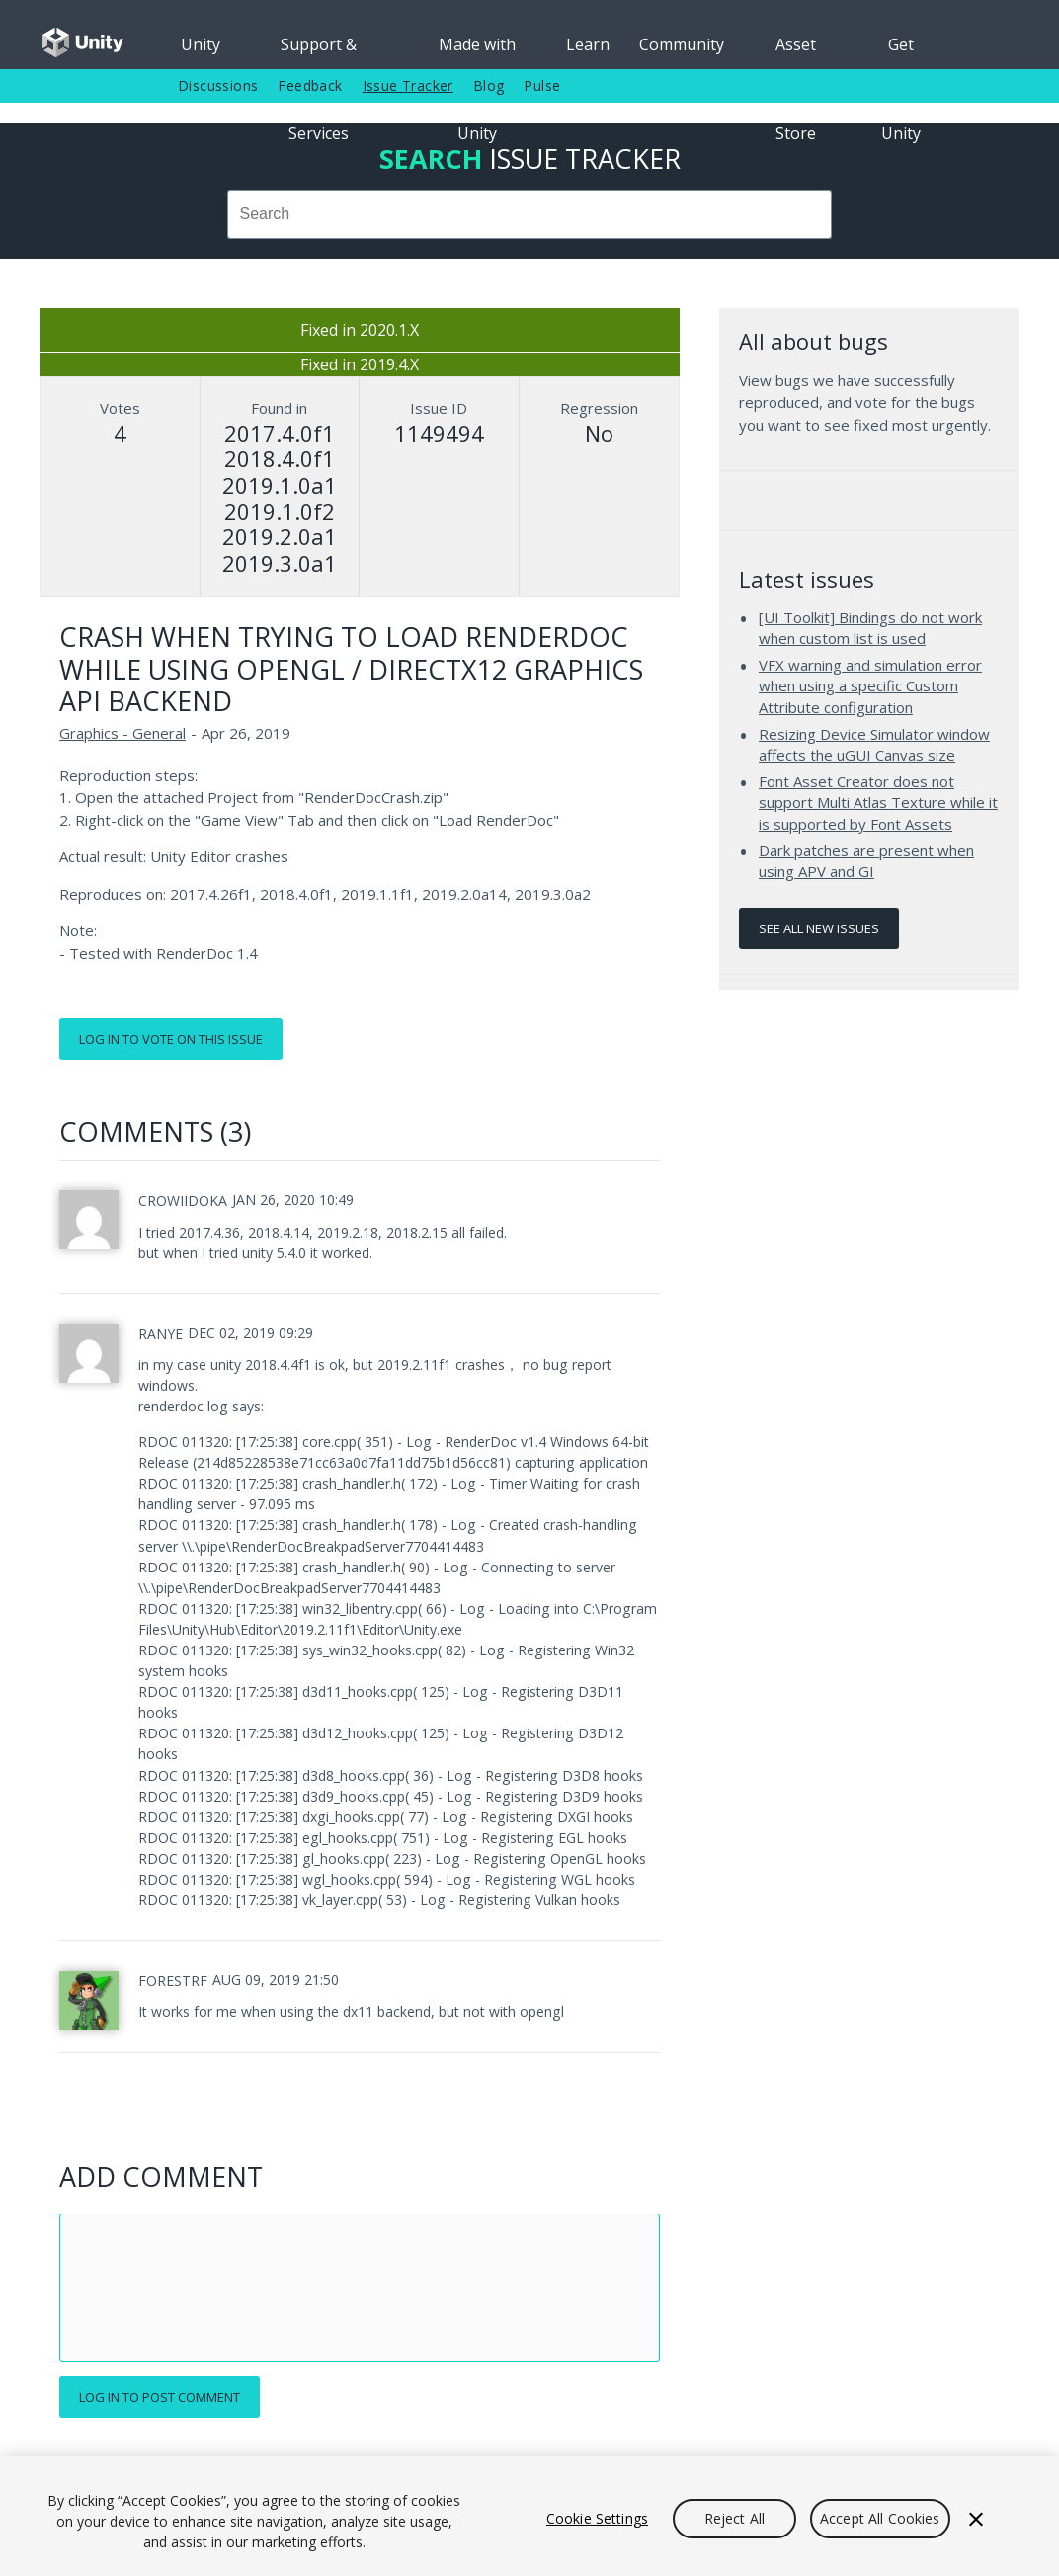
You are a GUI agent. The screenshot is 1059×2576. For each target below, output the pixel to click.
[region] (529, 2516)
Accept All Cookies (880, 2518)
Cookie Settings (597, 2518)
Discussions (218, 85)
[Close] (976, 2518)
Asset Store (795, 51)
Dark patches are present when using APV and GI (866, 861)
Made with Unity (477, 51)
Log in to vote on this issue (171, 1039)
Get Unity (901, 51)
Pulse (542, 85)
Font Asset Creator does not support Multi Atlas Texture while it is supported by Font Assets (878, 802)
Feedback (310, 85)
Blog (489, 85)
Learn (588, 44)
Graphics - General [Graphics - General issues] (122, 733)
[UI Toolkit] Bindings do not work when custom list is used (870, 628)
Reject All (734, 2518)
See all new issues (819, 928)
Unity (200, 44)
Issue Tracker (408, 85)
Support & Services (319, 51)
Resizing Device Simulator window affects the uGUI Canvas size (874, 744)
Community (681, 44)
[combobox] (529, 214)
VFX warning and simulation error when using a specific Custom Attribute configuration (870, 686)
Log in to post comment (159, 2397)
